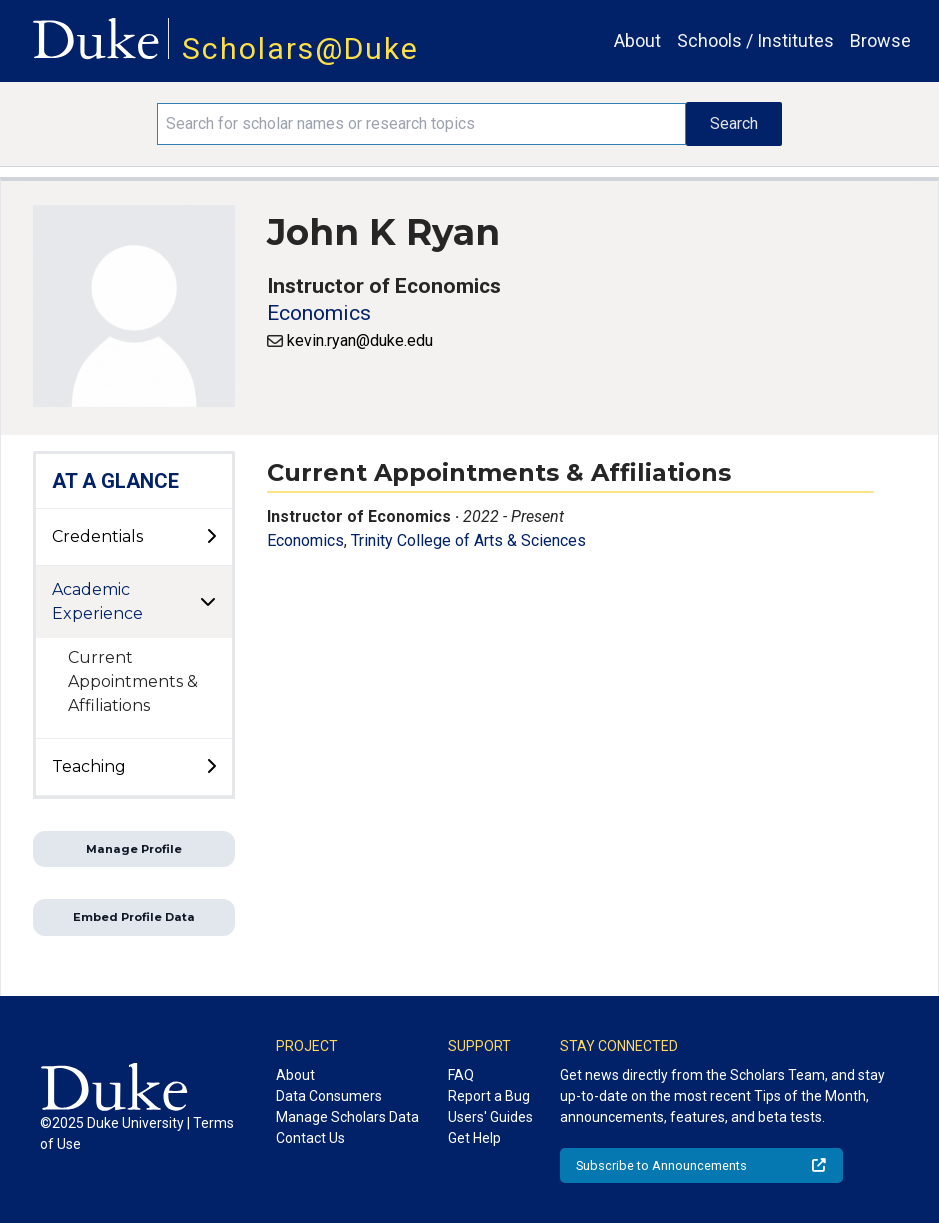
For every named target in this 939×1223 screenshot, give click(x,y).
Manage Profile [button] (134, 849)
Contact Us (310, 1138)
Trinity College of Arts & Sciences (468, 540)
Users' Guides (490, 1117)
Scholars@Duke (300, 48)
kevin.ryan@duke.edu (360, 340)
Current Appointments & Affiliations (133, 681)
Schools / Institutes (755, 40)
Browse (880, 40)
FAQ (461, 1075)
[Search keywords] (421, 124)
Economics (319, 313)
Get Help (474, 1138)
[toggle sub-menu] (211, 537)
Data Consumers (329, 1096)
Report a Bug (489, 1096)
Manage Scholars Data (347, 1117)
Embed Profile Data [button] (134, 917)
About (637, 40)
